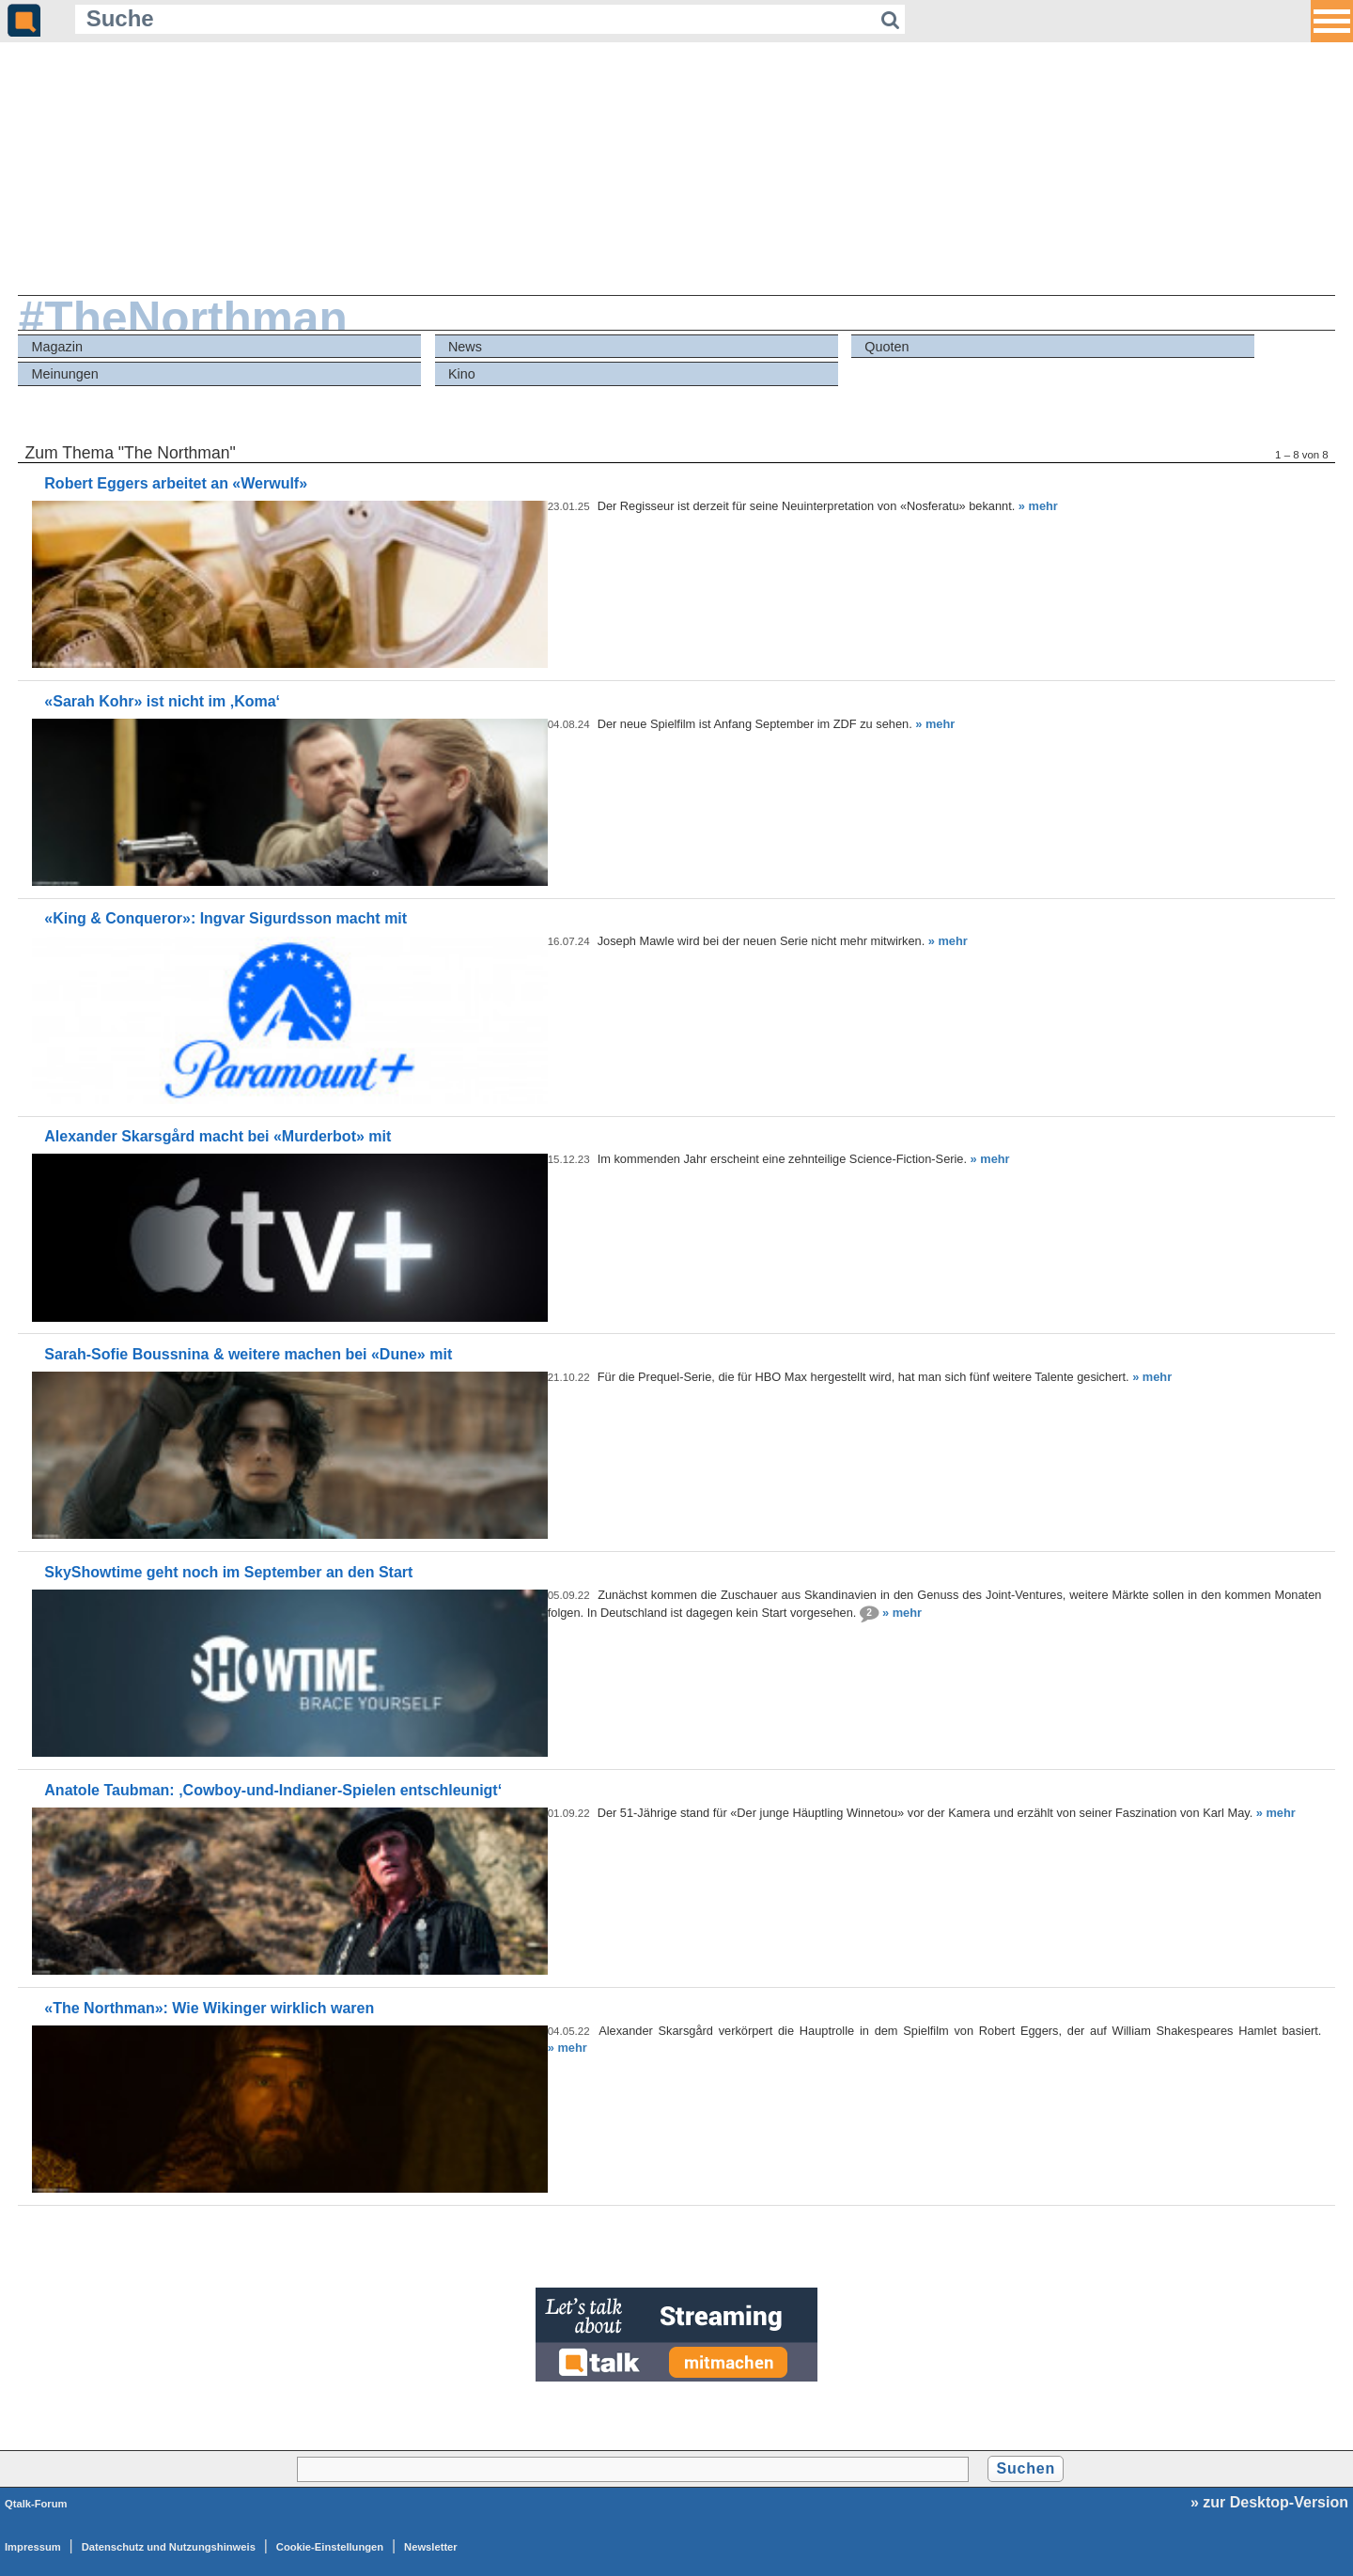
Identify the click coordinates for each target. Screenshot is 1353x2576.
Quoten (886, 346)
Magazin (57, 346)
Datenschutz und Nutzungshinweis (169, 2547)
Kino (461, 373)
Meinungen (65, 373)
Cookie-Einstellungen (329, 2547)
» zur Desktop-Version (1269, 2502)
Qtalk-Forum (36, 2503)
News (465, 346)
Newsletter (431, 2547)
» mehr (1038, 506)
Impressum (33, 2547)
